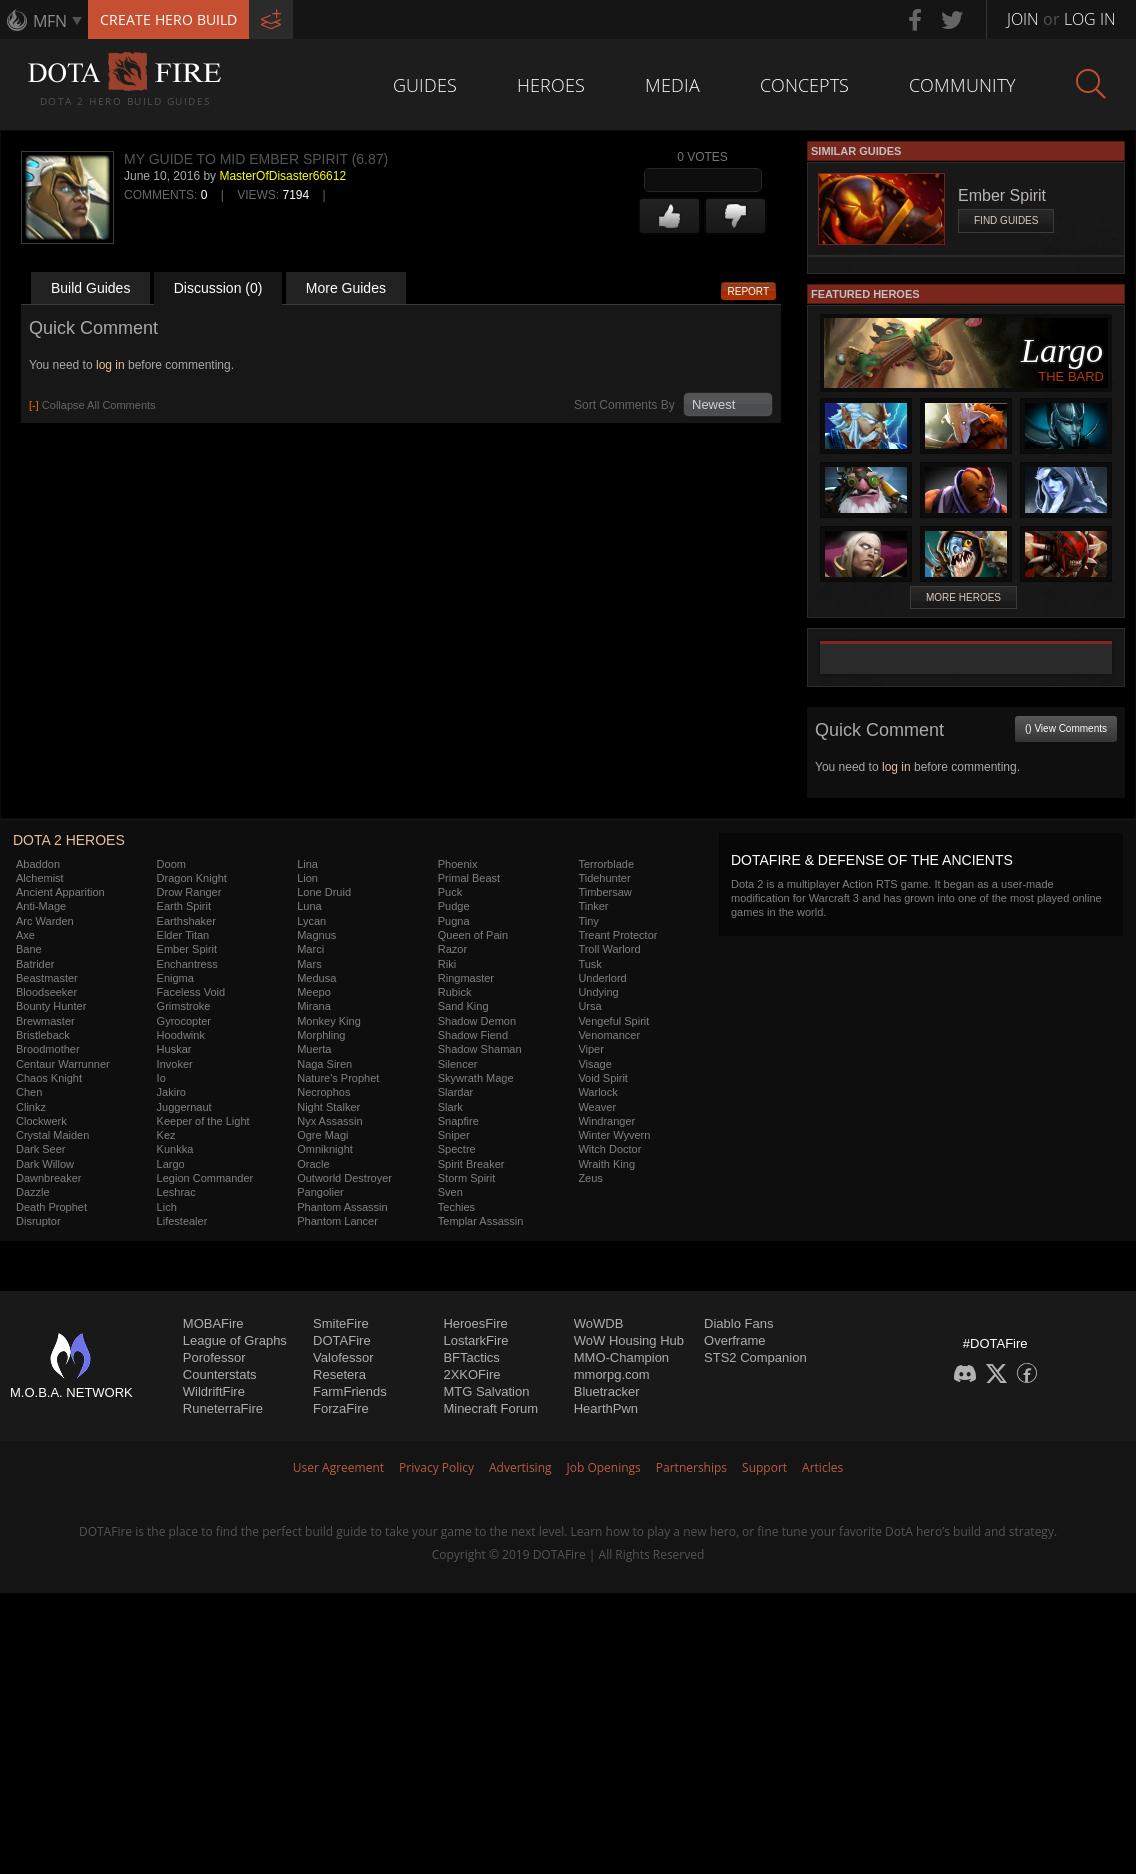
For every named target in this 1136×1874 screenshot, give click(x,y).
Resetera (339, 1374)
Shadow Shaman (480, 1049)
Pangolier (320, 1192)
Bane (29, 949)
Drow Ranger (189, 892)
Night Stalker (328, 1107)
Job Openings (604, 1467)
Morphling (321, 1035)
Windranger (606, 1121)
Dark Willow (45, 1164)
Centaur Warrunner (63, 1064)
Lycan (311, 921)
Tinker (593, 906)
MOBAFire (213, 1323)
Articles (822, 1467)
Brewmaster (45, 1021)
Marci (310, 949)
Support (764, 1467)
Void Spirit (603, 1078)
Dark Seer (41, 1149)
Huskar (174, 1049)
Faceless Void (191, 992)
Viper (590, 1049)
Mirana (314, 1006)
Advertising (520, 1467)
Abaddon (38, 864)
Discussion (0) (218, 288)
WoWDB (599, 1323)
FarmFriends (350, 1391)
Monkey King (329, 1021)
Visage (594, 1064)
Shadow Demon (477, 1021)
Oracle (313, 1164)
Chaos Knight (49, 1078)
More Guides (346, 288)
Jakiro (171, 1092)
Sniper (454, 1135)
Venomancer (609, 1035)
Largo (171, 1164)
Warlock (597, 1092)
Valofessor (343, 1357)
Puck (450, 892)
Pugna (454, 921)
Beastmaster (47, 978)
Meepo (314, 992)
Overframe (734, 1340)
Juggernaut (184, 1107)
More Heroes (963, 597)
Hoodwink (181, 1035)
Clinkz (31, 1107)
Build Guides (90, 288)
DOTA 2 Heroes (69, 840)
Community (962, 85)
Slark (450, 1107)
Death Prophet (51, 1207)
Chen (29, 1092)
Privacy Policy (436, 1467)
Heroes (551, 85)
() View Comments (1066, 728)
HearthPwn (606, 1408)
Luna (309, 906)
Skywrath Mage (476, 1078)
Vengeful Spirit (613, 1021)
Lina (307, 864)
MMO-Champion (621, 1357)
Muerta (314, 1049)
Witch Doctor (609, 1149)
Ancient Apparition (60, 892)
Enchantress (187, 964)
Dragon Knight (192, 878)
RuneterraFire (223, 1408)
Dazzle (33, 1192)
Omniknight (325, 1149)
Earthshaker (186, 921)
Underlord (602, 978)
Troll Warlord (609, 949)
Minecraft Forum (490, 1408)
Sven (450, 1192)
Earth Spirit (184, 906)
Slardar (455, 1092)
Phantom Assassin (342, 1207)
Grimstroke (184, 1006)
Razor (452, 949)
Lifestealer (182, 1221)
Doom (171, 864)
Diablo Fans (738, 1323)
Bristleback (43, 1035)
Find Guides (1006, 220)
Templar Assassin (481, 1221)
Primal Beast (469, 878)
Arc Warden (45, 921)
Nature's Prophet (338, 1078)
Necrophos (323, 1092)
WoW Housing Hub (629, 1340)
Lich (167, 1207)
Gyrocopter (184, 1021)
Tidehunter (604, 878)
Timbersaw (604, 892)
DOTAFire (342, 1340)
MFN (50, 21)
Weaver (597, 1107)
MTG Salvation (486, 1391)
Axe (25, 935)
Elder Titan (183, 935)
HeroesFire (475, 1323)
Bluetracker (607, 1391)
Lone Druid (324, 892)
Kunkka (175, 1149)
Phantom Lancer (337, 1221)
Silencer (458, 1064)
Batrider (35, 964)
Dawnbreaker (48, 1178)
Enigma (175, 978)
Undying (598, 992)
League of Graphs (235, 1340)
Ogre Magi (322, 1135)
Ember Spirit (187, 949)
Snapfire (458, 1121)
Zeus (590, 1178)
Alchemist (40, 878)
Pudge (454, 906)
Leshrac (176, 1192)
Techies (456, 1207)
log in (110, 365)
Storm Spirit (466, 1178)
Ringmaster (466, 978)
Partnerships (691, 1467)
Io (161, 1078)
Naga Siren (324, 1064)
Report (749, 291)
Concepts (804, 85)
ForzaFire (341, 1408)
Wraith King (606, 1164)
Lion (307, 878)
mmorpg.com (612, 1374)
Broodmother (48, 1049)
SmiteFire (341, 1323)
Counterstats (220, 1374)
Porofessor (214, 1357)
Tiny (588, 921)
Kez (166, 1135)
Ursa (589, 1006)
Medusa (316, 978)
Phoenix (458, 864)
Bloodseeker (46, 992)
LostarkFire (475, 1340)
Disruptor (38, 1221)
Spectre (457, 1149)
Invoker (175, 1064)
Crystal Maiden (52, 1135)
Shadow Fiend (473, 1035)
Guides (425, 85)
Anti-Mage (41, 906)
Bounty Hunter (51, 1006)
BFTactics (471, 1357)
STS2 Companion (755, 1357)
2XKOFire (471, 1374)
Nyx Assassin (329, 1121)
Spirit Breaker (471, 1164)
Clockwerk (41, 1121)
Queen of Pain (473, 935)
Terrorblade (606, 864)
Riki (447, 964)
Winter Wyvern (614, 1135)
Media (672, 85)
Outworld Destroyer (344, 1178)
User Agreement (338, 1467)
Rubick (455, 992)
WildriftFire (214, 1391)
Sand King (463, 1006)
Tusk (589, 964)
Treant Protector (617, 935)
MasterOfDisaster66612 (282, 176)
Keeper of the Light (203, 1121)
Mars (309, 964)
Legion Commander (205, 1178)
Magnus (316, 935)
